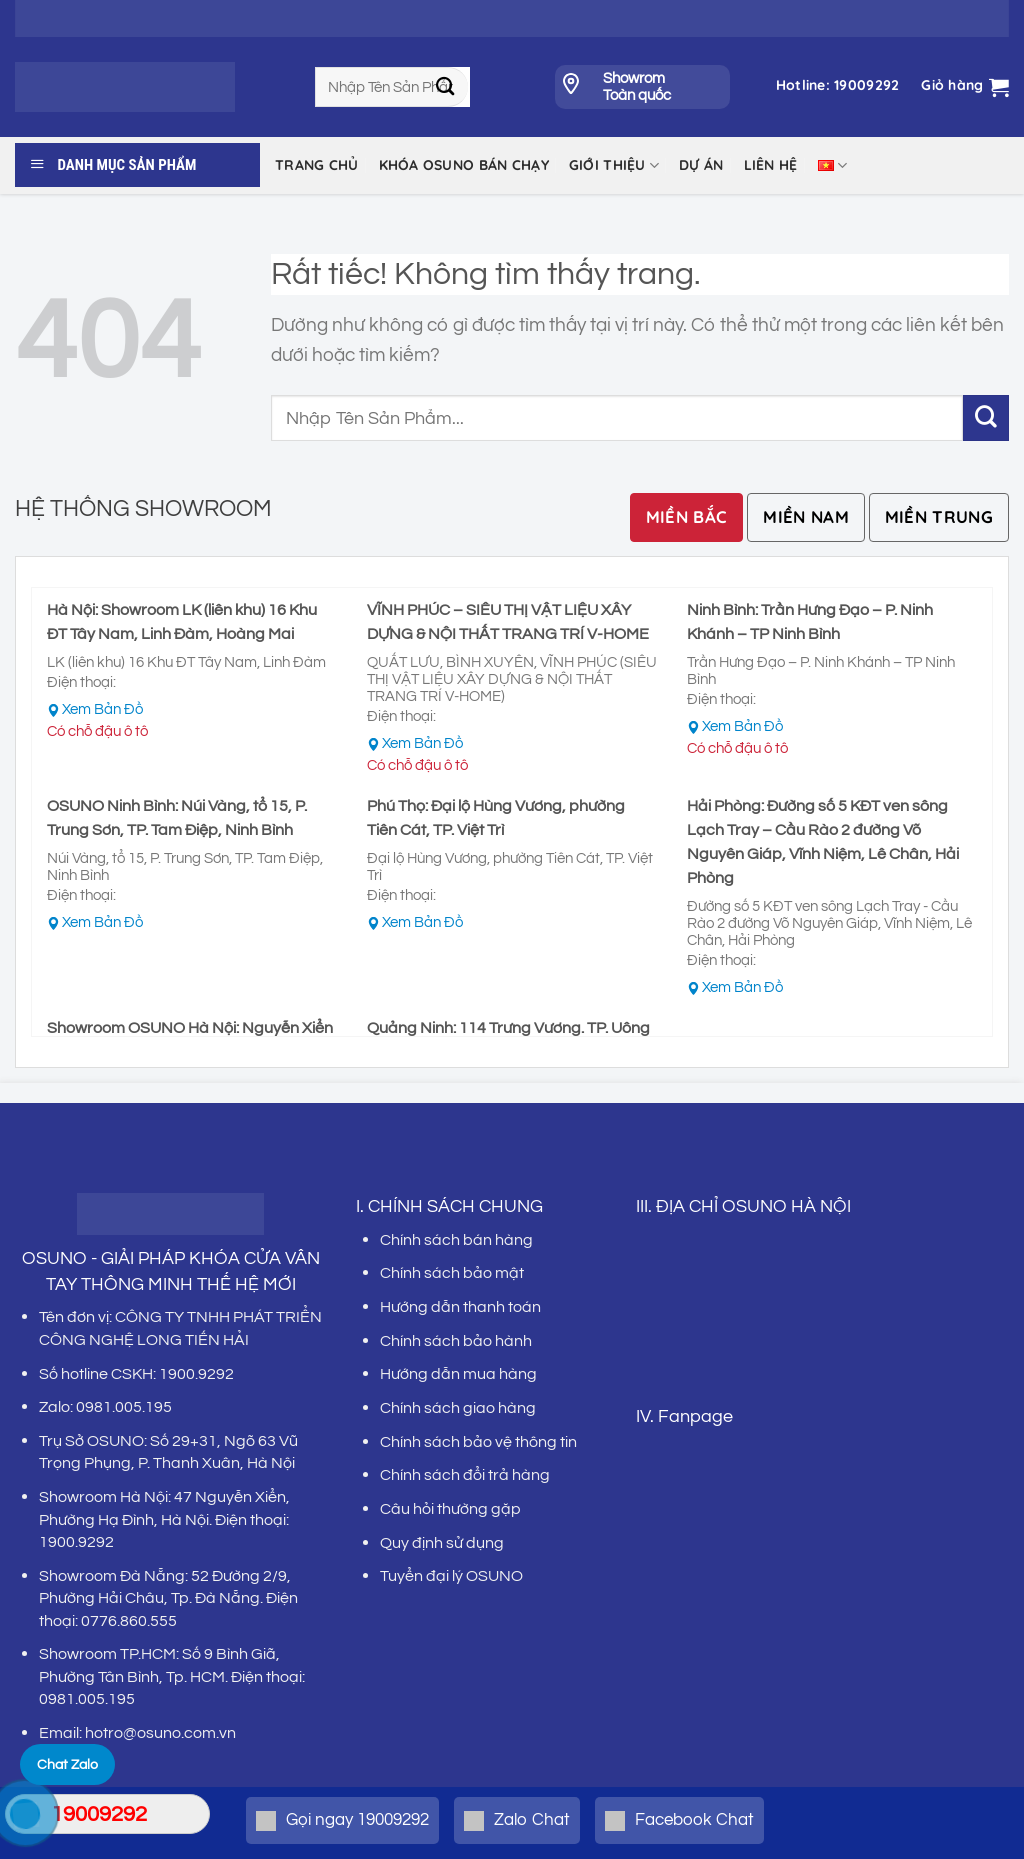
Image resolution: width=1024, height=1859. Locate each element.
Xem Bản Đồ (102, 709)
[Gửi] (446, 87)
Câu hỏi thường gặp (450, 1509)
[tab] (687, 517)
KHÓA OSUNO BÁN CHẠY (464, 165)
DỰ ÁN (701, 165)
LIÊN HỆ (771, 165)
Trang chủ (317, 165)
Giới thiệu (614, 165)
